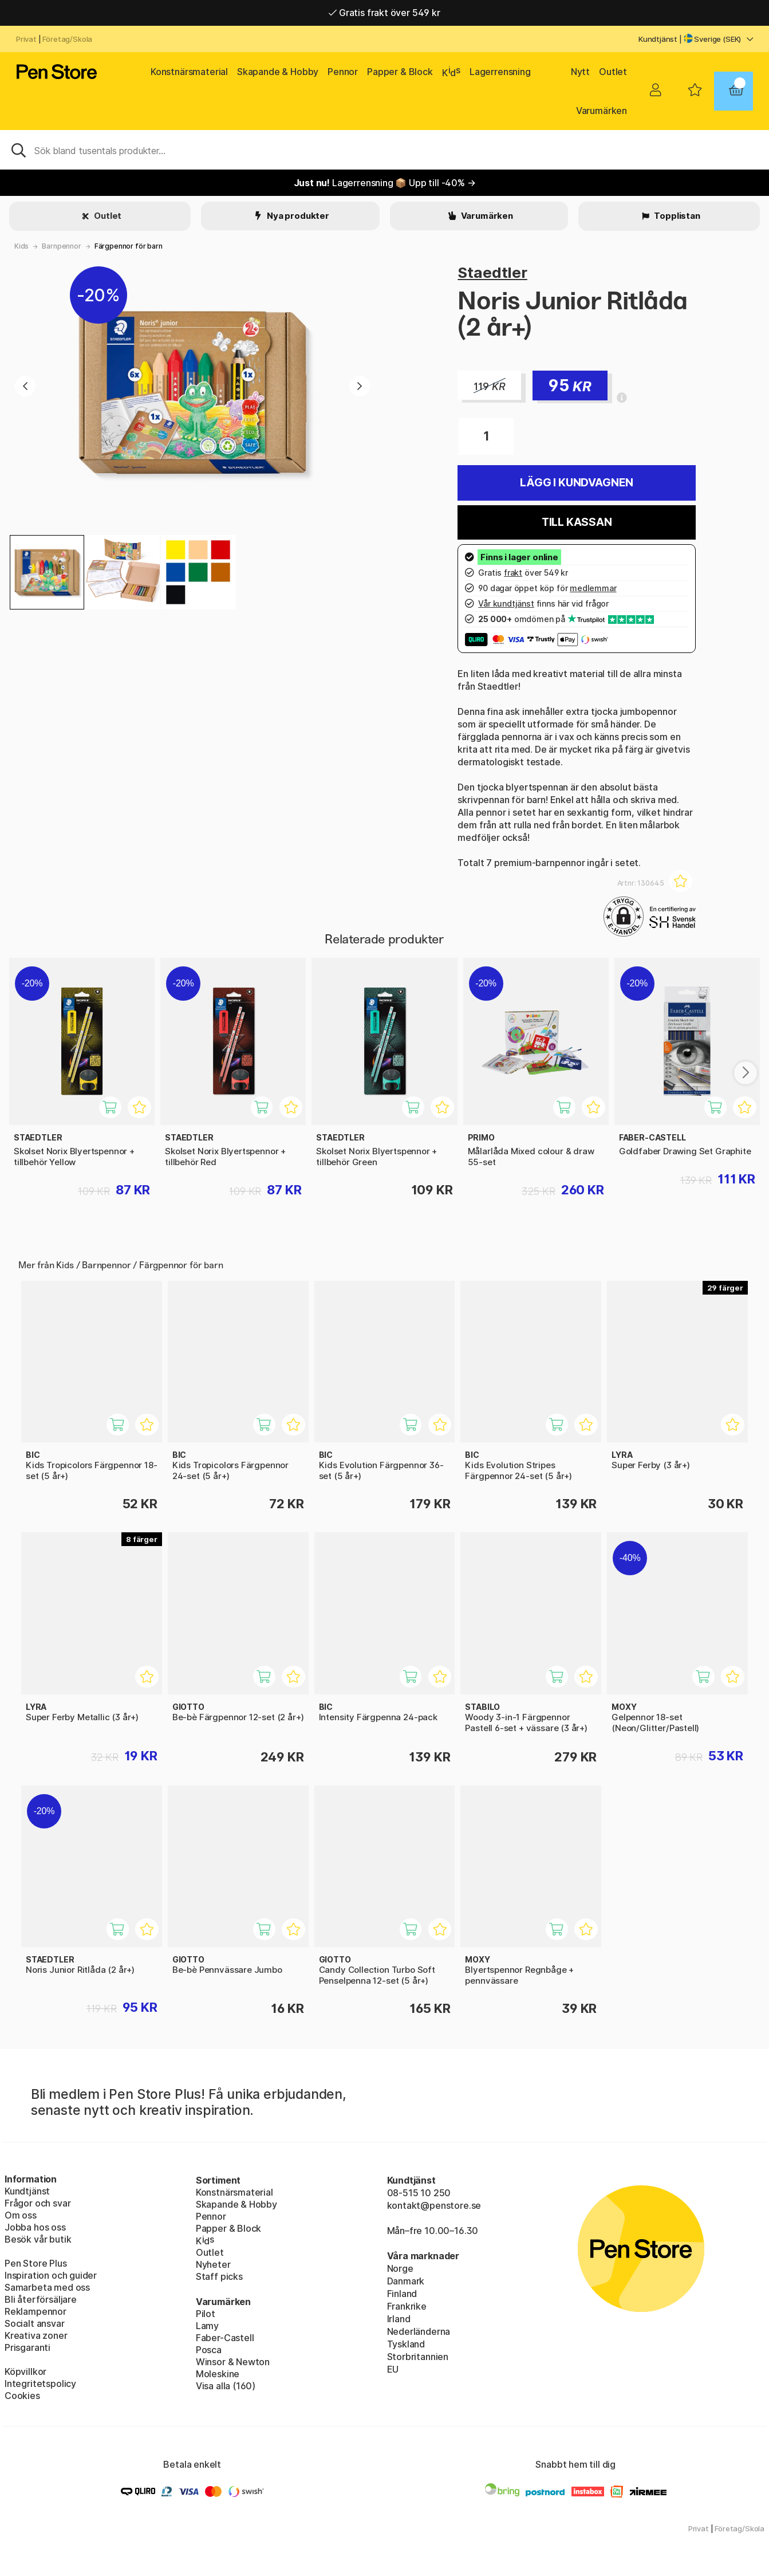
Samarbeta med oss (47, 2287)
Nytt (580, 71)
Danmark (406, 2281)
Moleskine (217, 2374)
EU (393, 2369)
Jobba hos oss (35, 2227)
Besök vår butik (38, 2239)
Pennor (343, 71)
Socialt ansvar (35, 2323)
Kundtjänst (657, 39)
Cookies (22, 2395)
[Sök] (384, 149)
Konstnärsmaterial (189, 71)
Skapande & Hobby (277, 71)
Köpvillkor (25, 2371)
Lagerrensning (500, 71)
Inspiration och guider (51, 2275)
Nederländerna (419, 2331)
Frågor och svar (37, 2203)
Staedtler (492, 272)
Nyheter (213, 2264)
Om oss (21, 2215)
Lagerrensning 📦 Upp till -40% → (385, 182)
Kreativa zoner (36, 2335)
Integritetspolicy (40, 2383)
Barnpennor (61, 246)
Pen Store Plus (36, 2263)
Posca (209, 2349)
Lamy (207, 2325)
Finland (402, 2293)
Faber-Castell (225, 2337)
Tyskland (406, 2344)
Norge (400, 2268)
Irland (399, 2319)
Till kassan (577, 522)
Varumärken (601, 110)
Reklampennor (35, 2311)
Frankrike (407, 2306)
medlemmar (593, 588)
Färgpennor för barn (128, 246)
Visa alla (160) (225, 2386)
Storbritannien (418, 2356)
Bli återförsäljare (41, 2299)
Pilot (205, 2313)
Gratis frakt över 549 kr (384, 12)
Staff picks (219, 2276)
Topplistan (676, 215)
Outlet (613, 71)
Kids (21, 246)
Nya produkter (297, 215)
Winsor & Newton (233, 2361)
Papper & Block (400, 71)
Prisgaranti (27, 2347)
